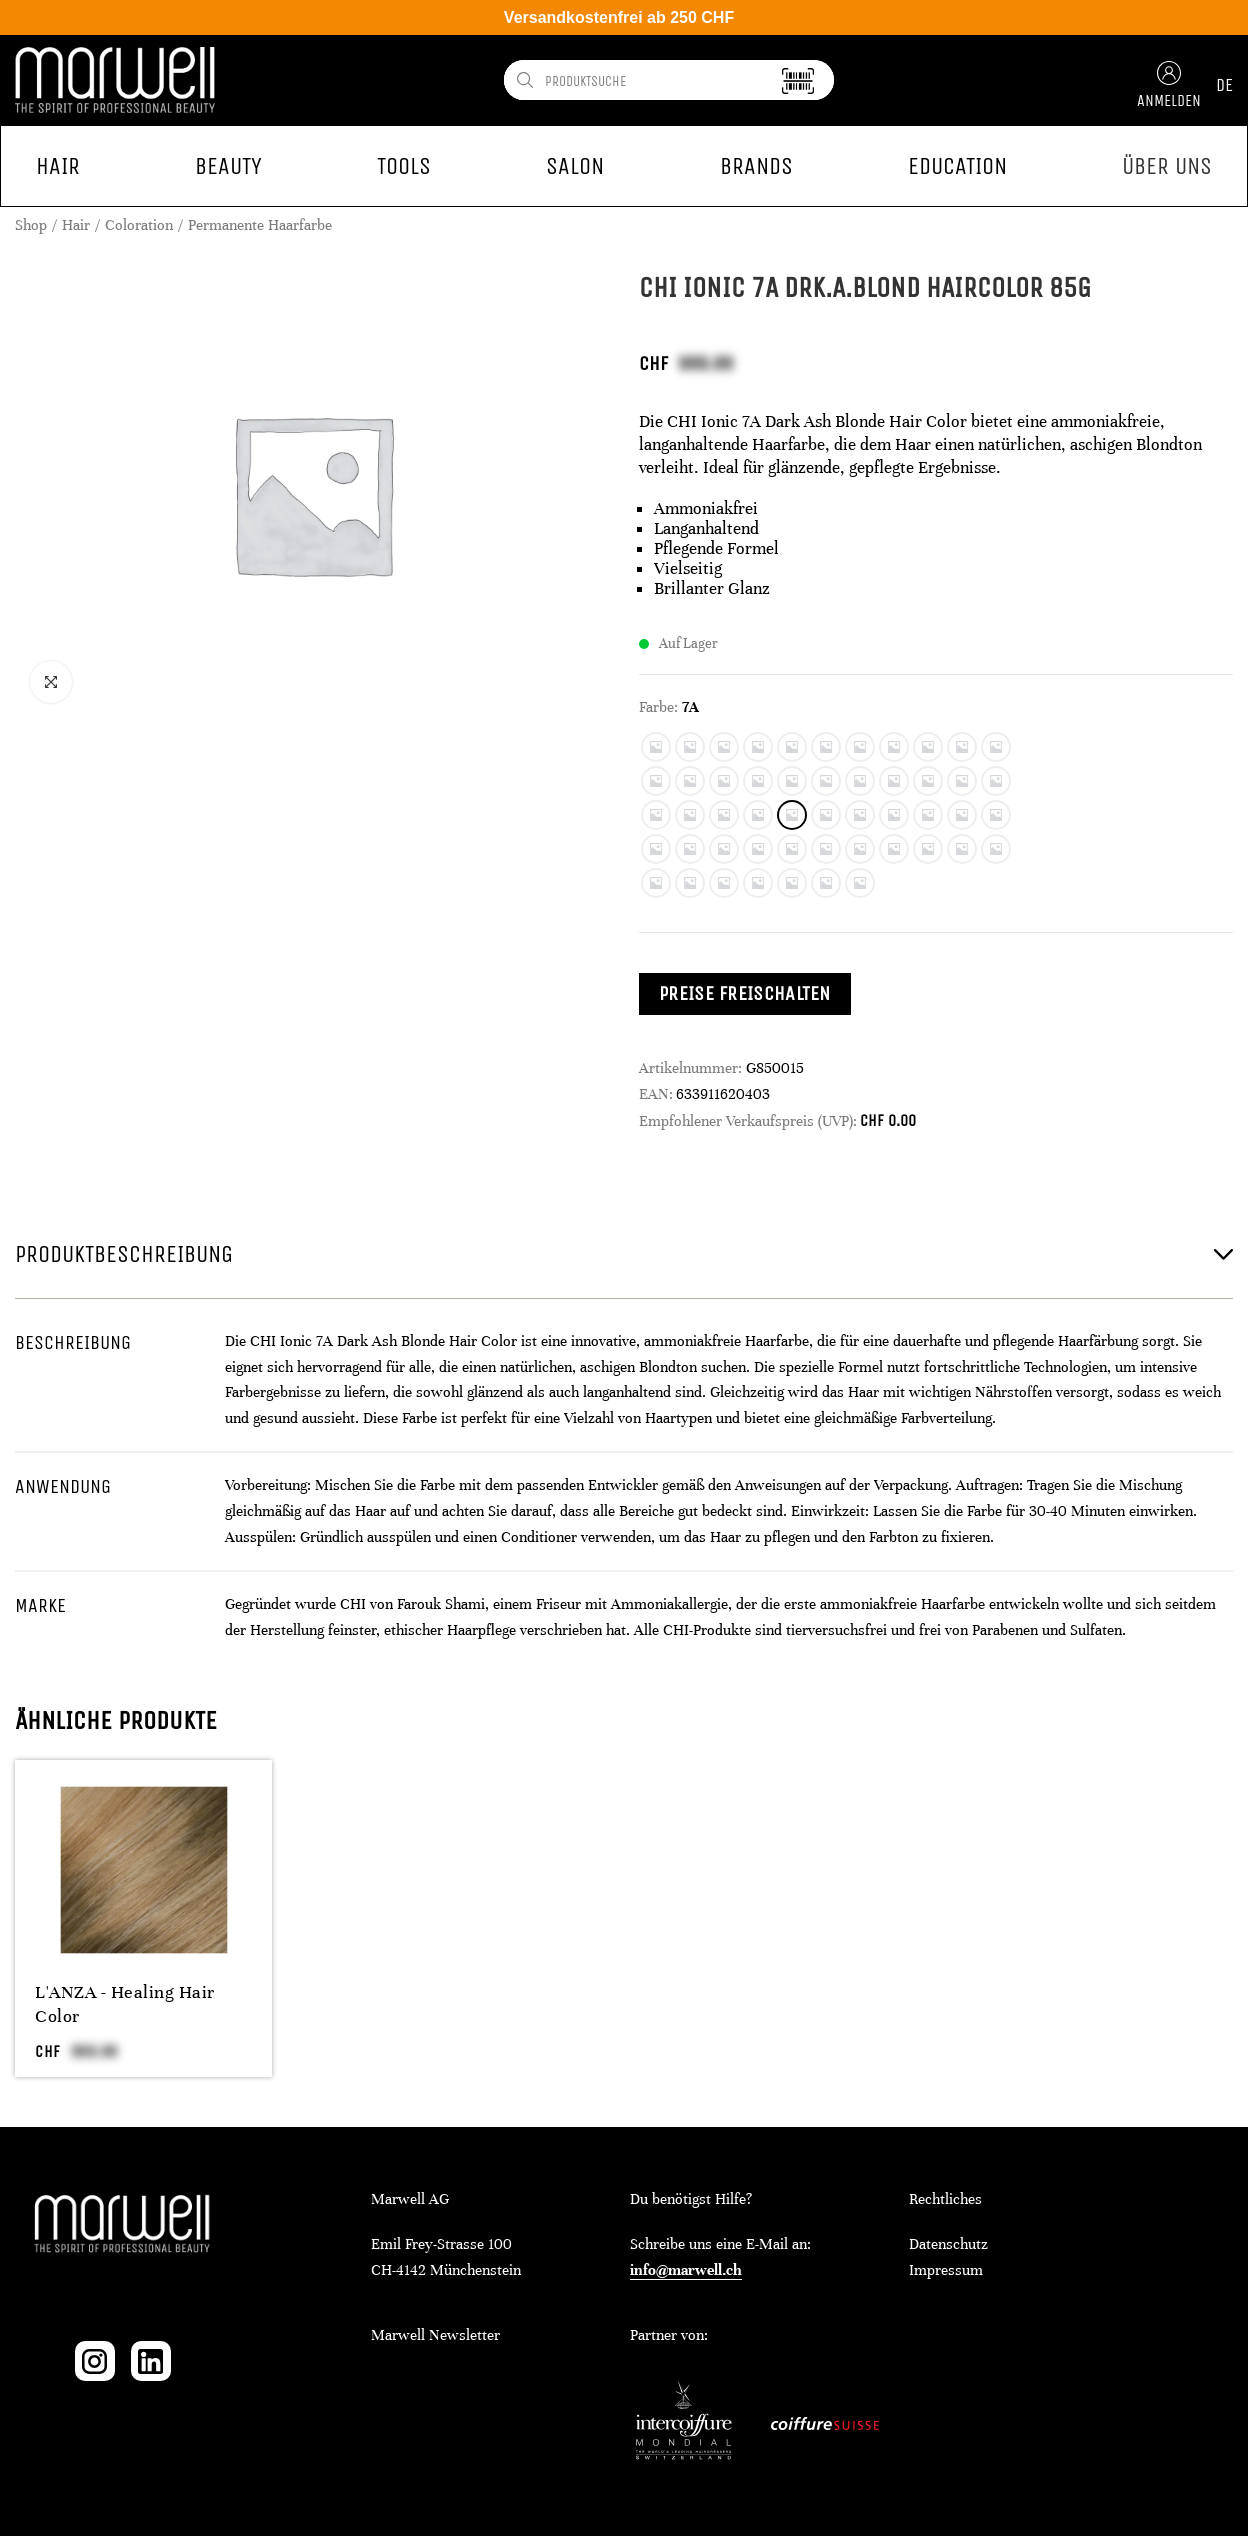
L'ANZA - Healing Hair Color (125, 2004)
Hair (76, 225)
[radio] (656, 747)
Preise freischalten (745, 993)
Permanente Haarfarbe (260, 225)
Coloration (139, 225)
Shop (31, 225)
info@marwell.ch (686, 2270)
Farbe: (658, 707)
